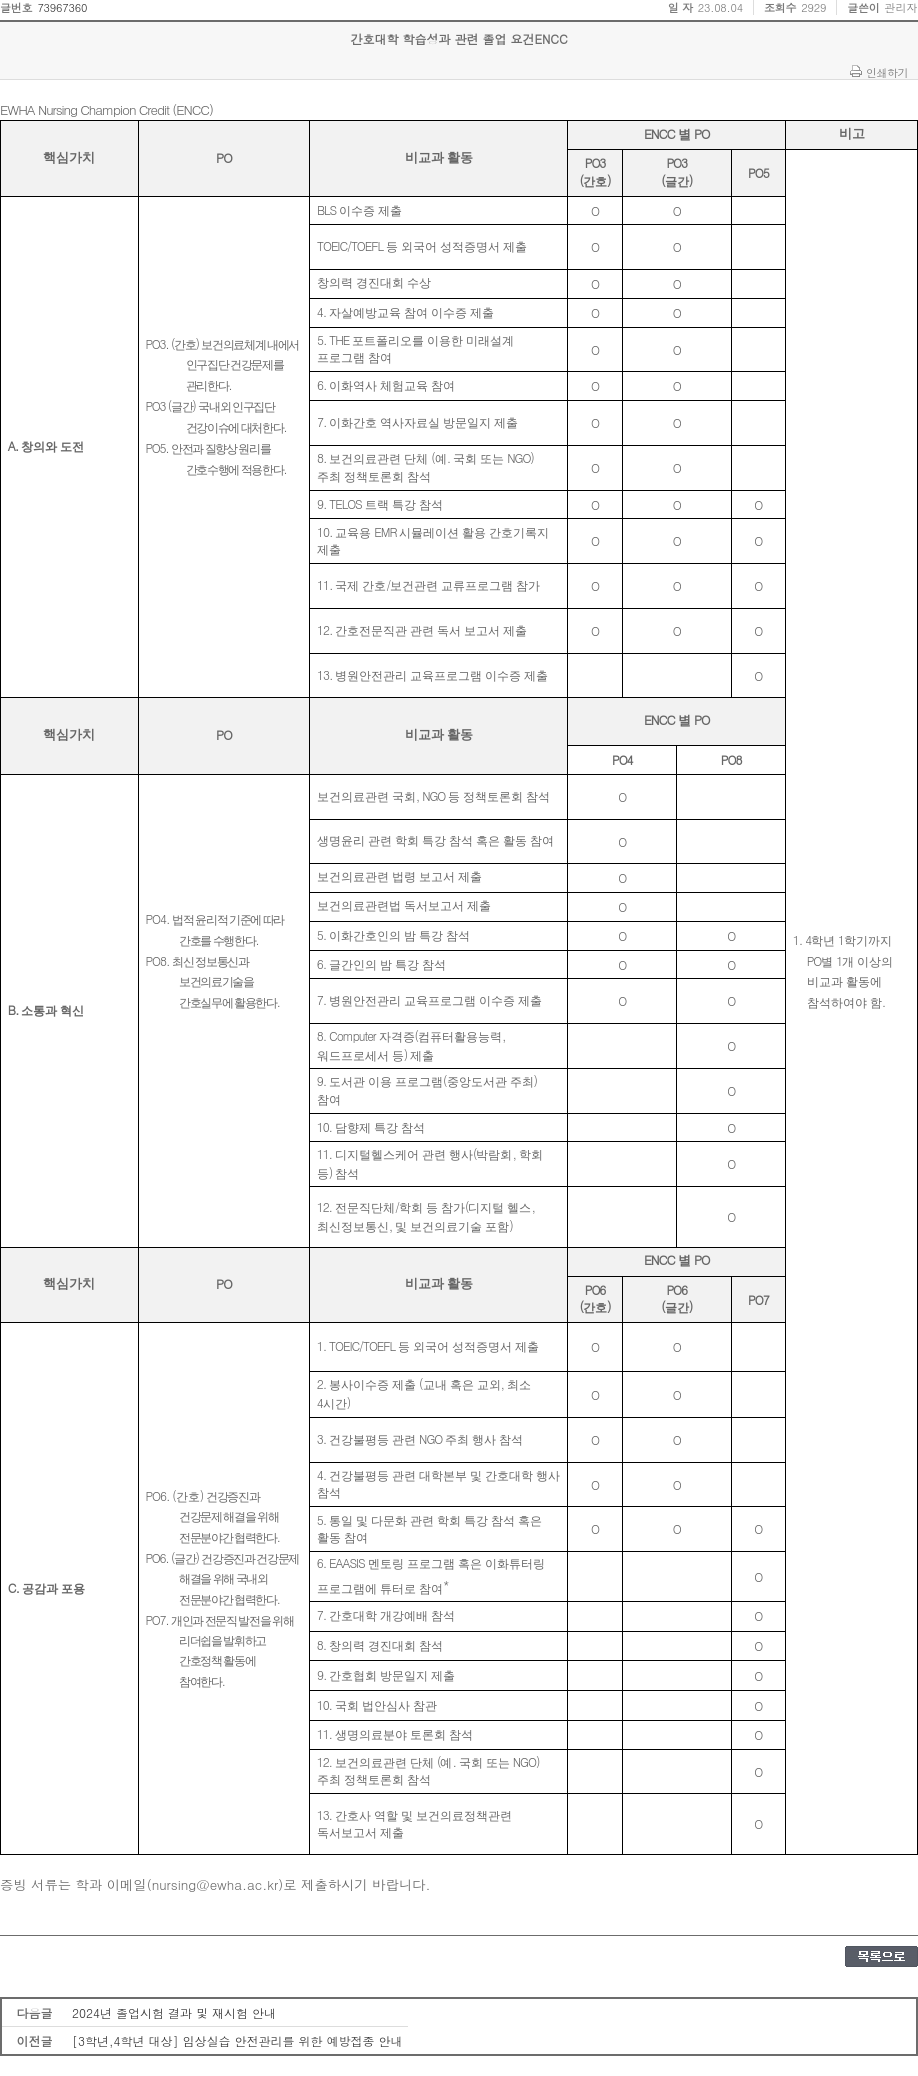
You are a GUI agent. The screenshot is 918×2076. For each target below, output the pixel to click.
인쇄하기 (887, 72)
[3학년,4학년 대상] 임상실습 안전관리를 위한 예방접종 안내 (237, 2040)
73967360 (62, 7)
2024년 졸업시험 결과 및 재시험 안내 (174, 2012)
